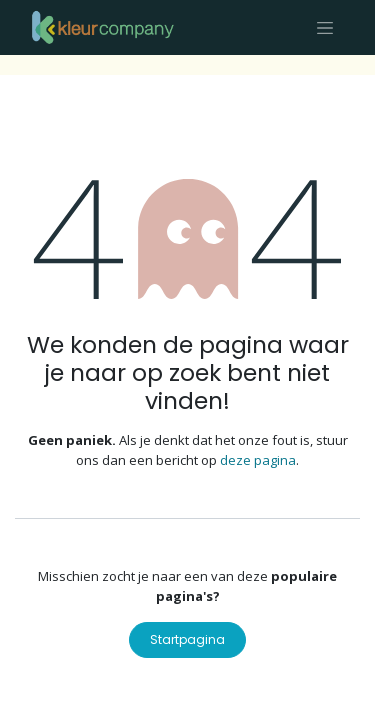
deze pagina (258, 460)
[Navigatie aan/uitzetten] (325, 27)
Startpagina (187, 639)
